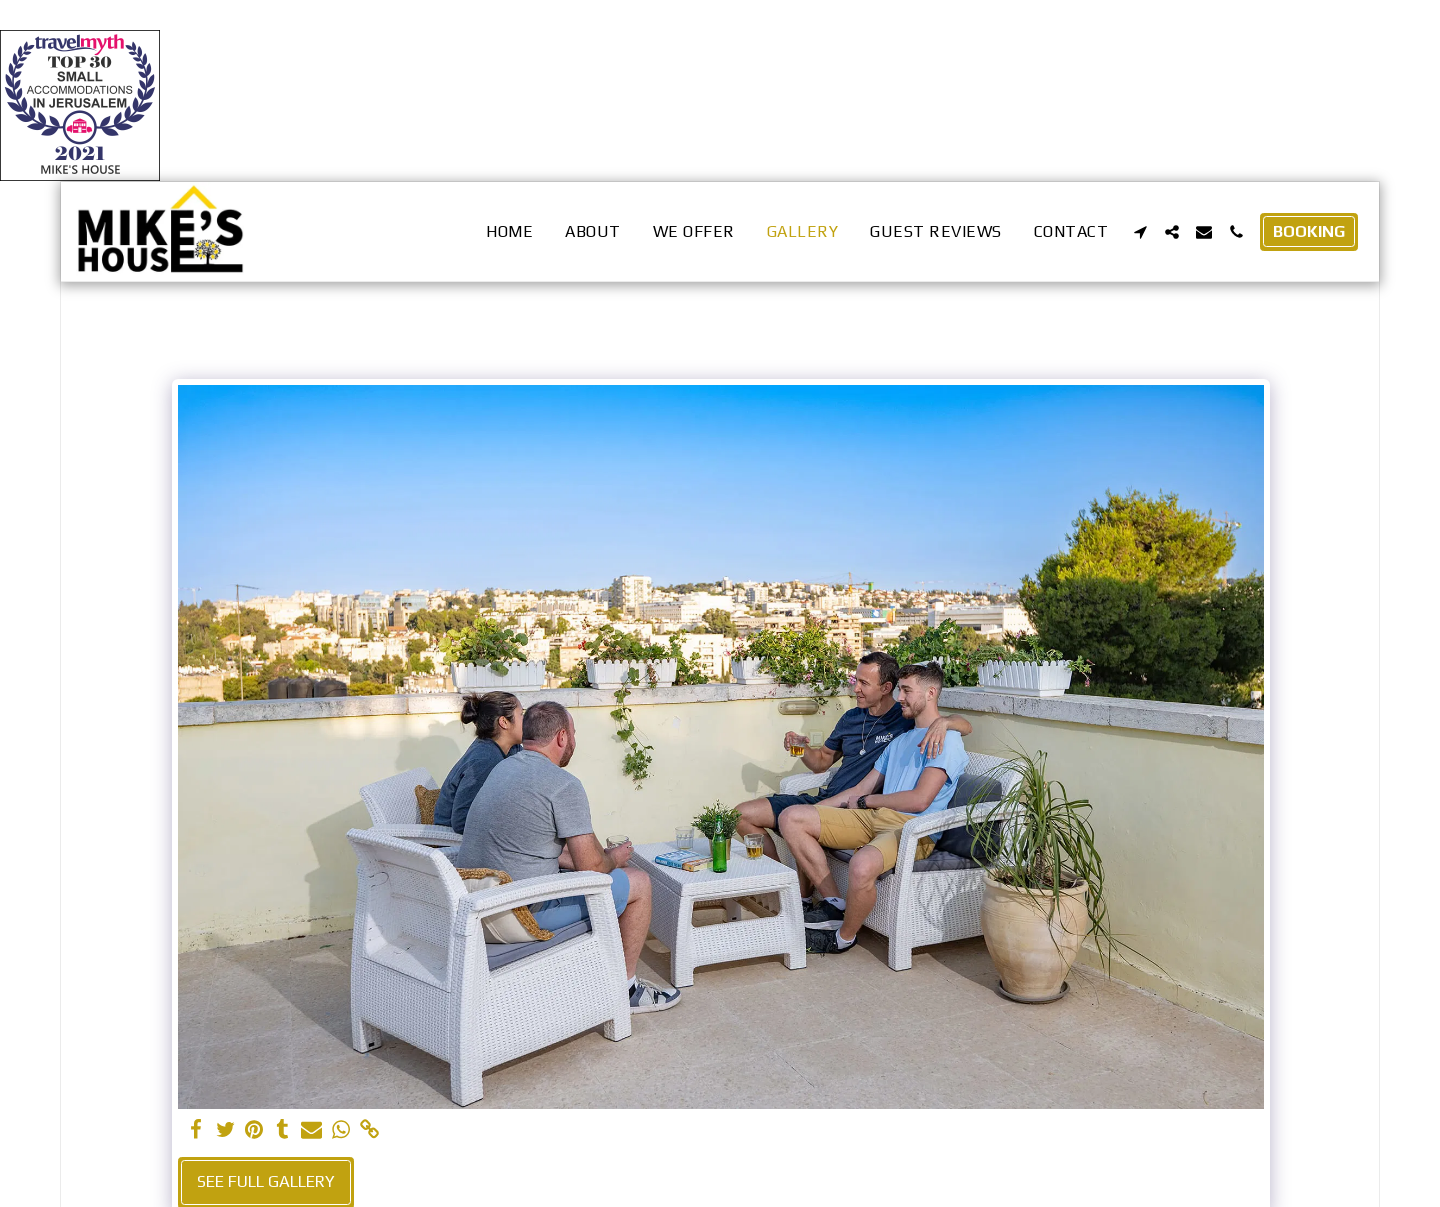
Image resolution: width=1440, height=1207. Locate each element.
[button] (1140, 232)
